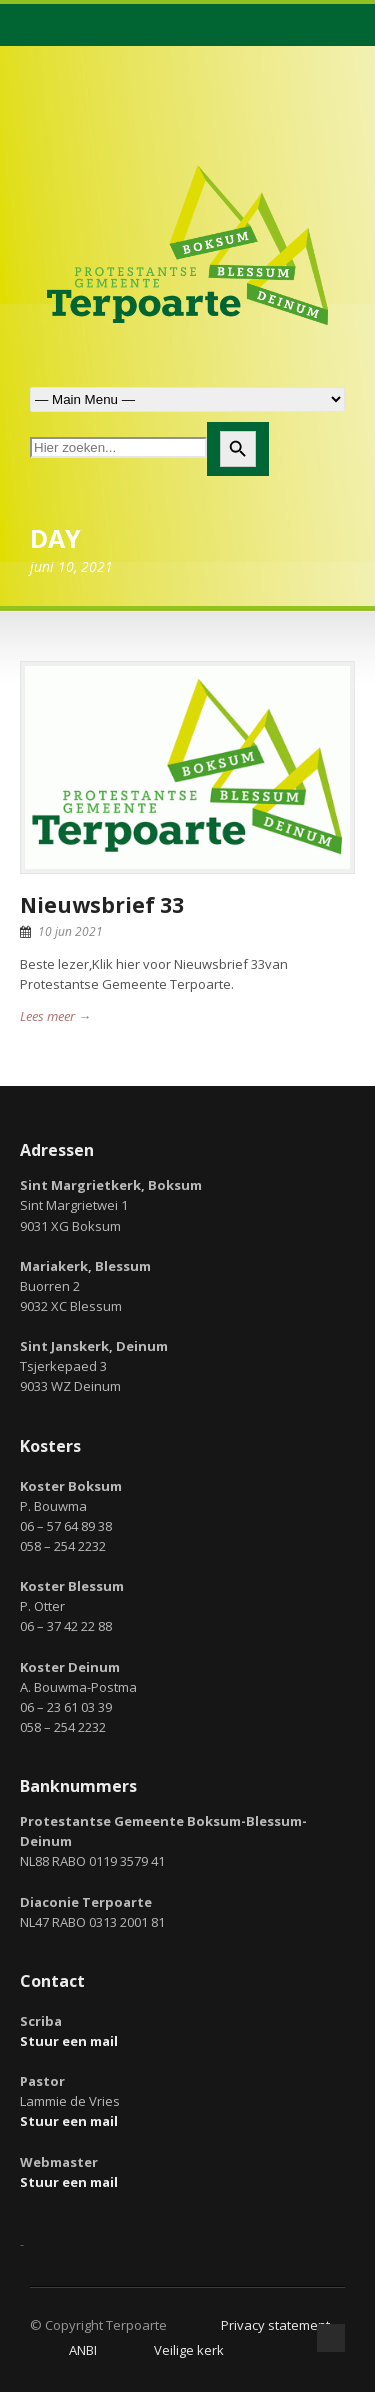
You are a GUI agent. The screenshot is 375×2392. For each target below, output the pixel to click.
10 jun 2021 (70, 931)
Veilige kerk (189, 2350)
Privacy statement (275, 2325)
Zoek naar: (187, 399)
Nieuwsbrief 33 (102, 905)
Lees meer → (55, 1016)
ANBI (83, 2350)
